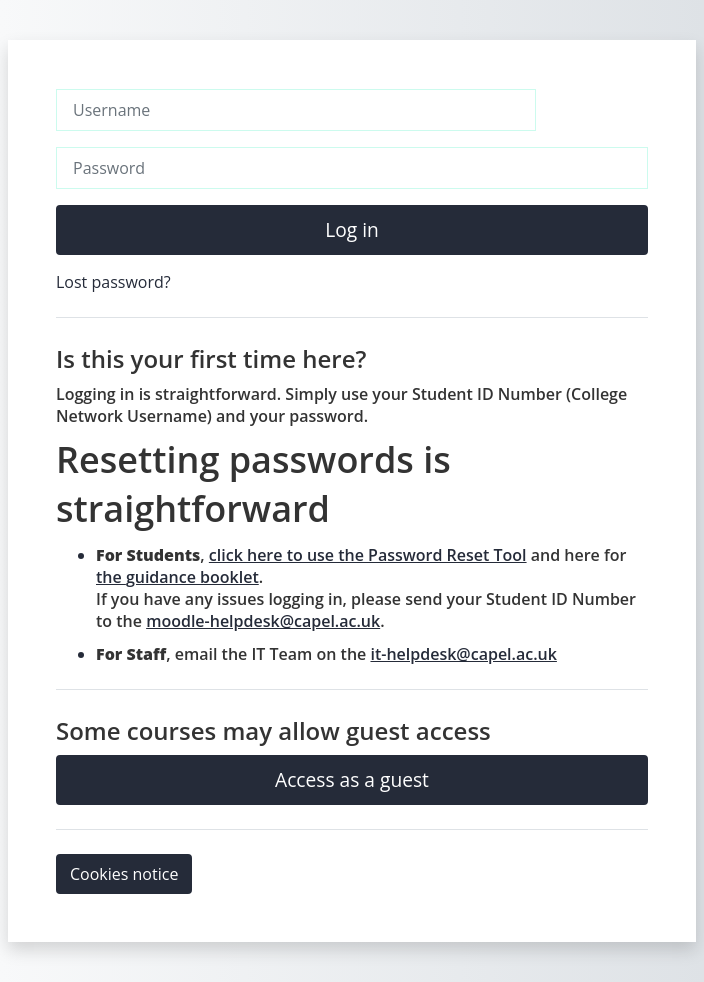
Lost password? (113, 282)
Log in (352, 229)
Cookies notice (124, 874)
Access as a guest (352, 779)
